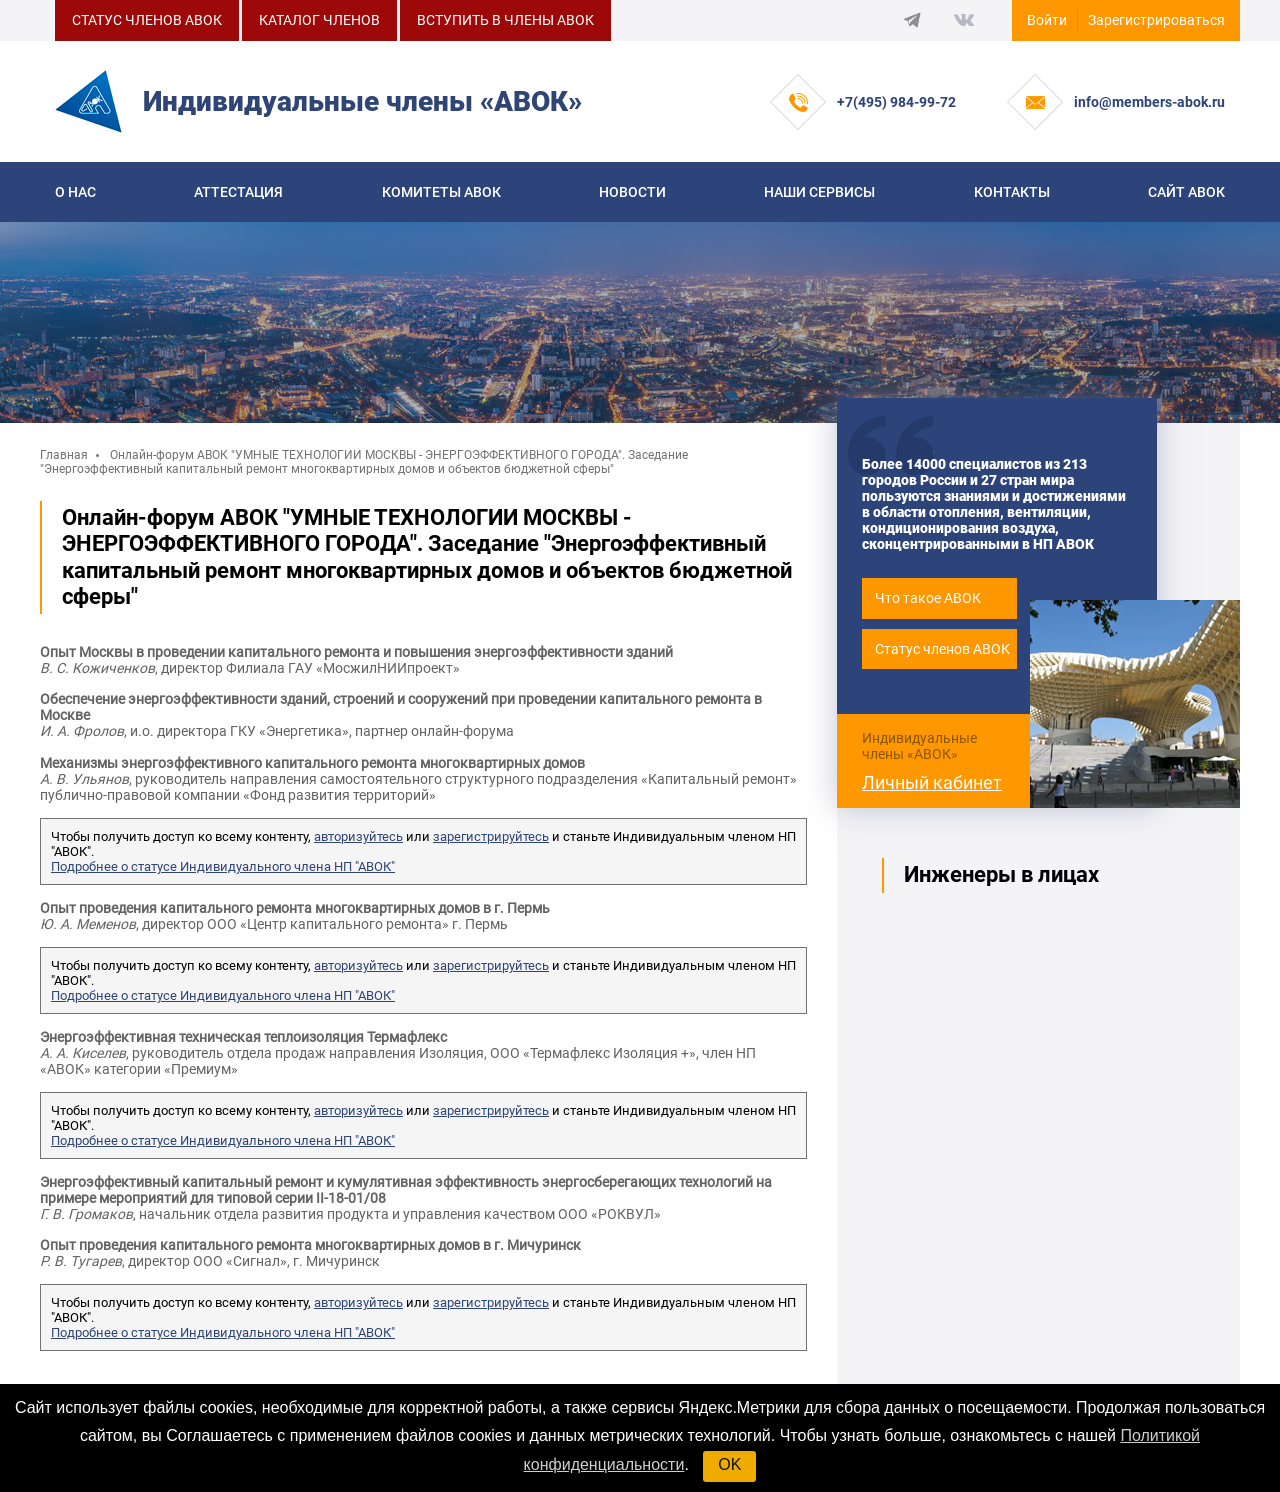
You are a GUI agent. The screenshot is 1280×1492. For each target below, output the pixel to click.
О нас (75, 192)
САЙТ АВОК (1186, 192)
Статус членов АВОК (942, 649)
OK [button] (729, 1464)
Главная (64, 455)
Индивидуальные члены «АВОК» (919, 746)
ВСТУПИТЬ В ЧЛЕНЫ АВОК (505, 20)
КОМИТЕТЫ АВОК (441, 192)
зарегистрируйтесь (491, 836)
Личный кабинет (932, 782)
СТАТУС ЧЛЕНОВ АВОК (147, 20)
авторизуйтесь (358, 836)
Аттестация (238, 192)
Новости (632, 192)
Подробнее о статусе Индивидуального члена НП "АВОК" (223, 866)
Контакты (1012, 192)
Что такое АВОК (928, 598)
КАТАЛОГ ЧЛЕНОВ (319, 20)
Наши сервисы (819, 192)
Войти (1047, 20)
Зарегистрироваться (1156, 20)
